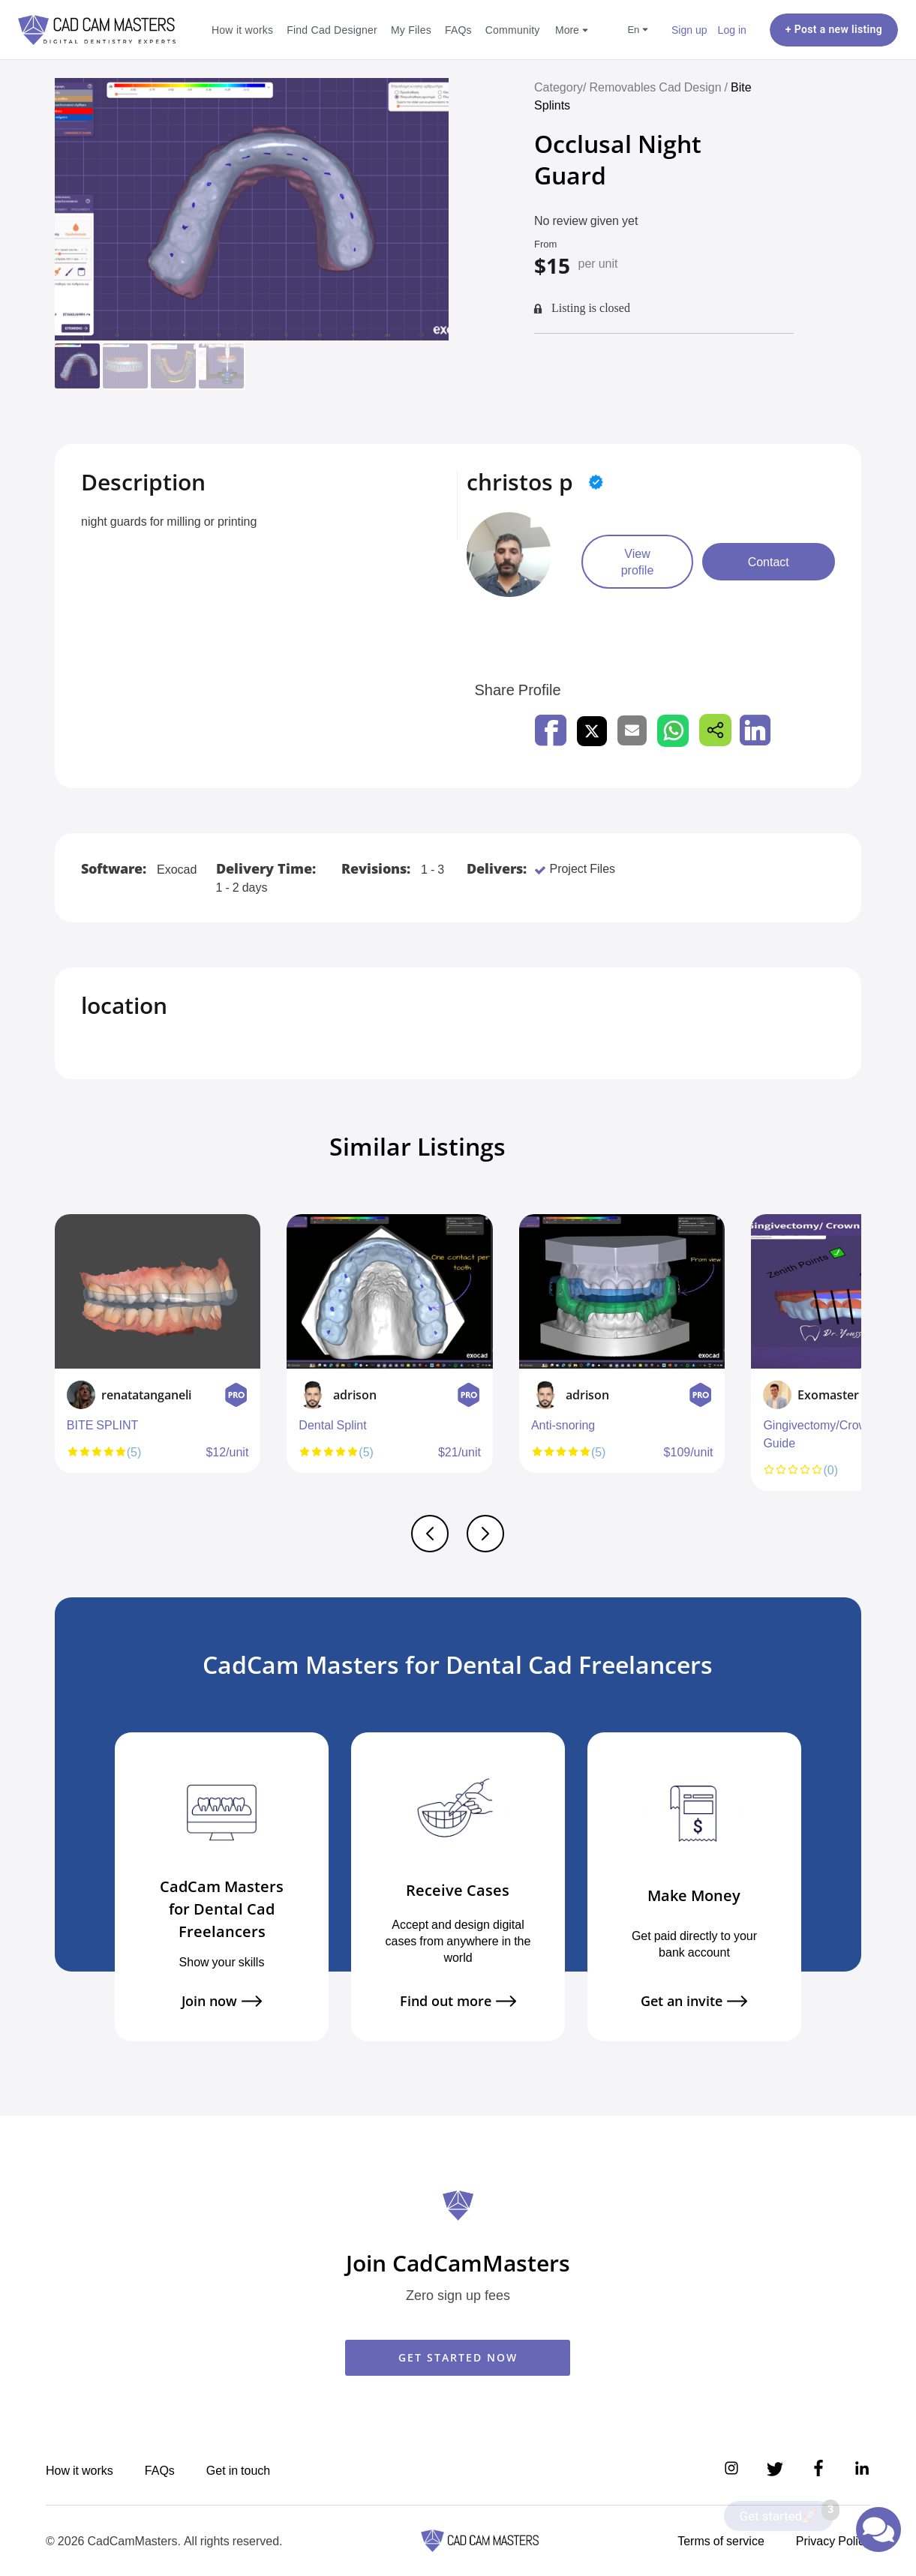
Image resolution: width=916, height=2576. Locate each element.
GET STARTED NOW (458, 2357)
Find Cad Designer (332, 29)
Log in (732, 29)
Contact (768, 561)
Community (512, 29)
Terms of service (720, 2541)
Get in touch (238, 2470)
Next (857, 1359)
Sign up (689, 29)
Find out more (458, 2001)
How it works (242, 29)
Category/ (560, 87)
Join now (222, 2001)
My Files (411, 29)
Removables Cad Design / (660, 87)
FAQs (458, 29)
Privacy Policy (833, 2541)
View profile (637, 561)
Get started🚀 (786, 2512)
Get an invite (694, 2001)
